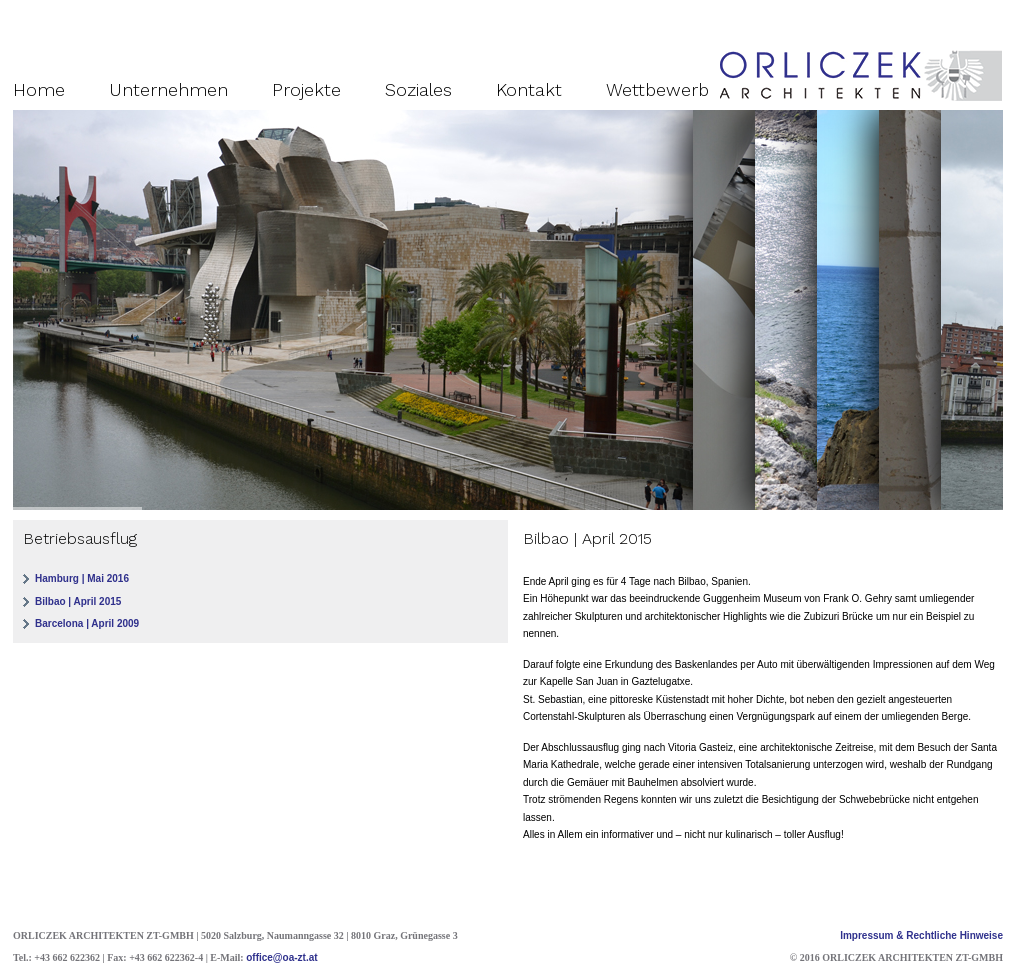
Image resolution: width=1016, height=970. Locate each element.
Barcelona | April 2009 (87, 623)
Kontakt (529, 89)
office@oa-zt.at (281, 957)
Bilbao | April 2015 (78, 601)
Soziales (418, 89)
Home (39, 89)
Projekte (306, 89)
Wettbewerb (657, 89)
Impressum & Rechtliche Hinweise (921, 935)
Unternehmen (168, 89)
